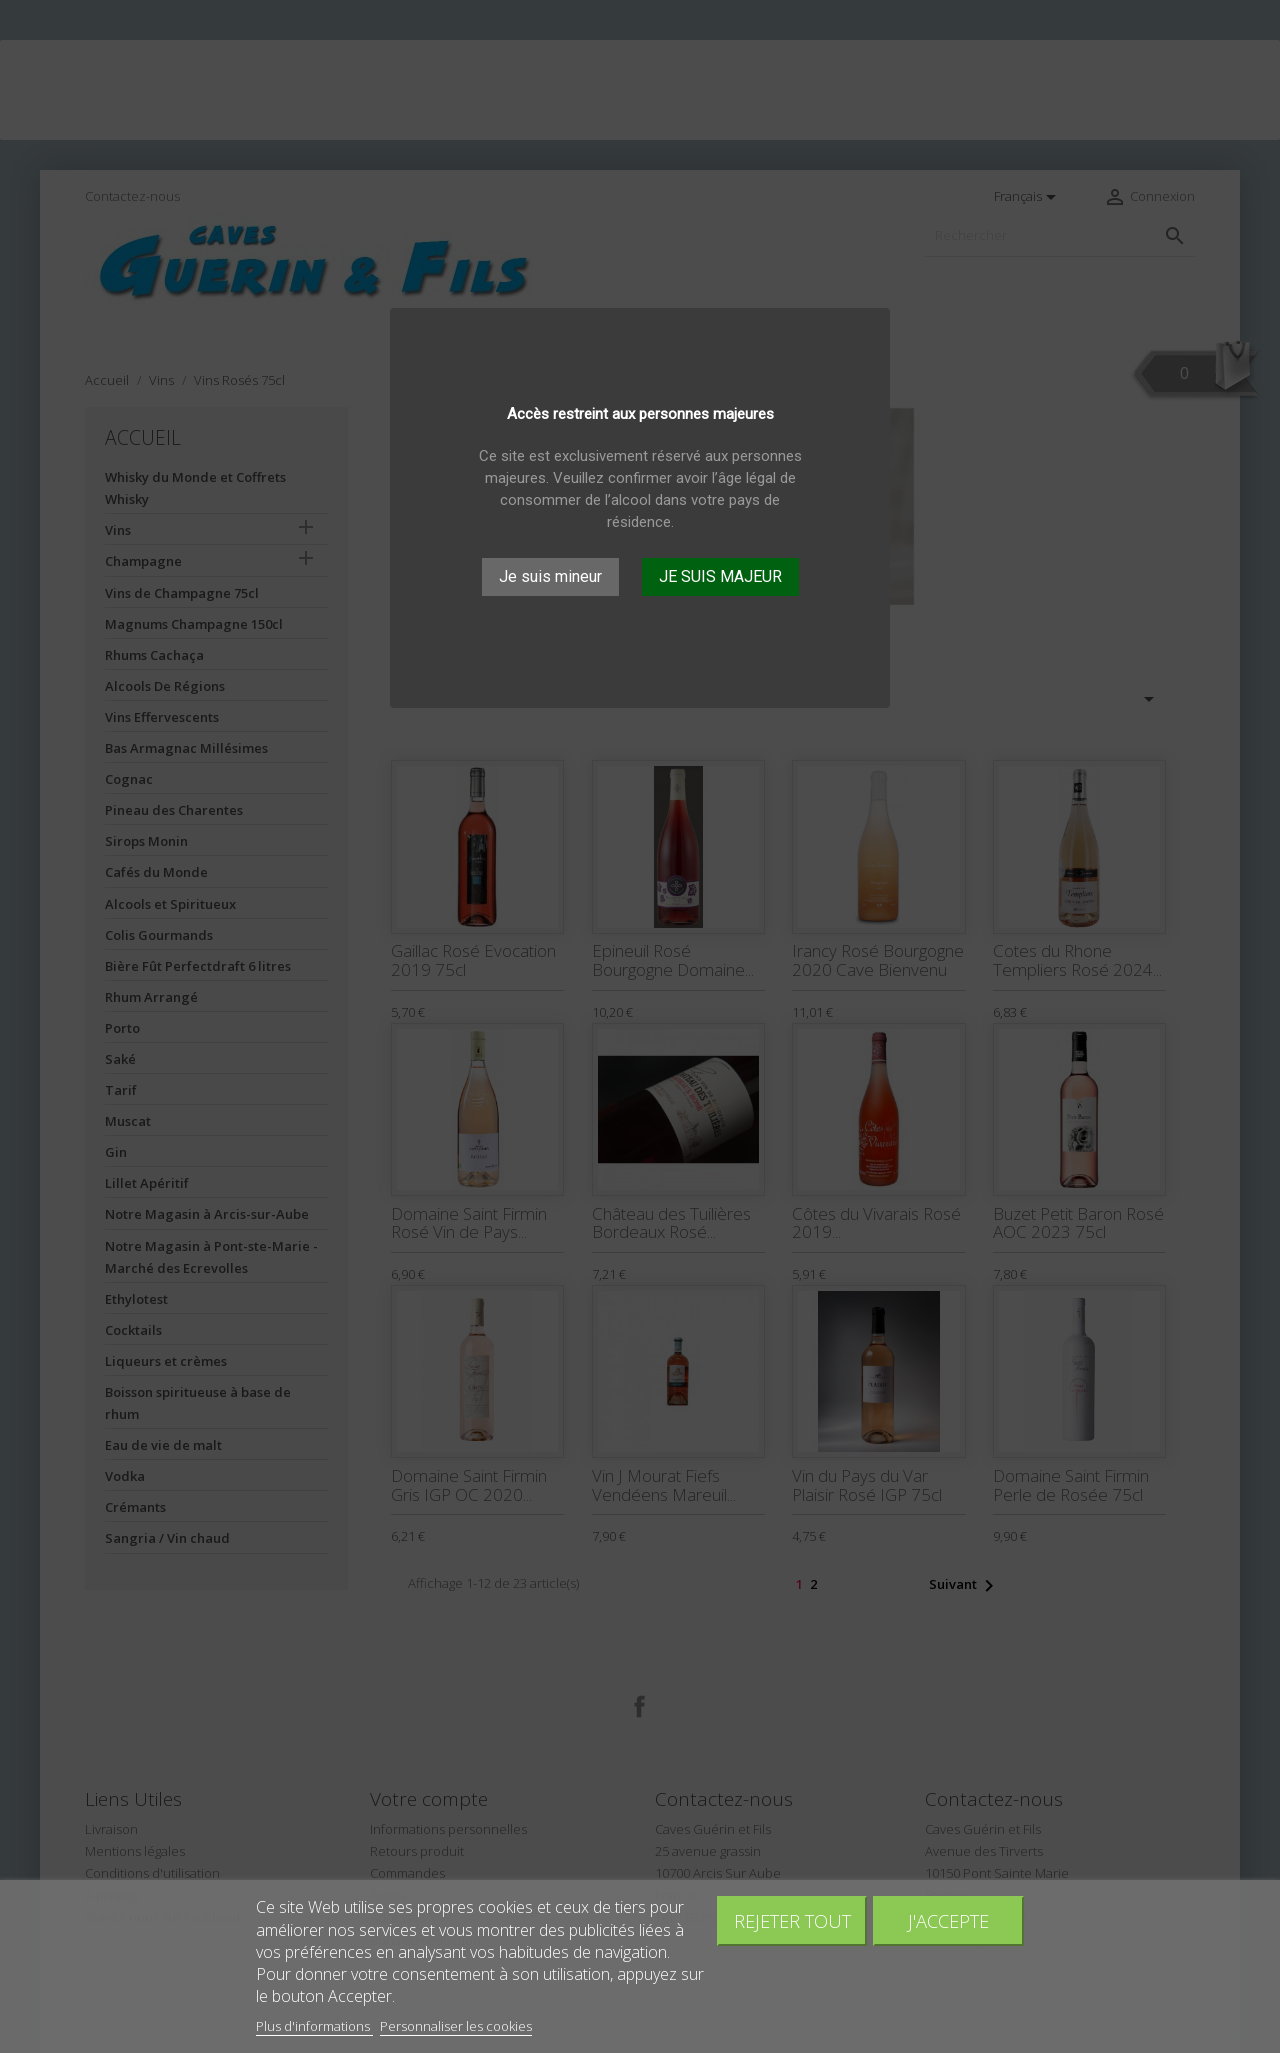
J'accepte (948, 1920)
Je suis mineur (550, 576)
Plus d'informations (314, 2026)
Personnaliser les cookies (456, 2026)
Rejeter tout (792, 1920)
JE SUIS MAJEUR (720, 576)
